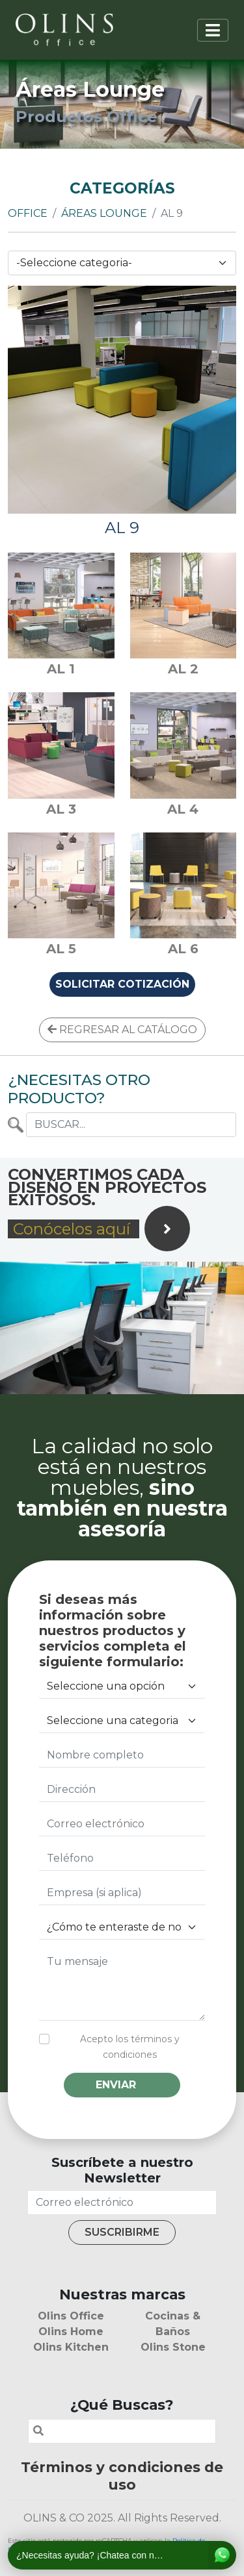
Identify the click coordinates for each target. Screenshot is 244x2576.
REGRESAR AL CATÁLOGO (122, 1029)
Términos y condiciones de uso (122, 2475)
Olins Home (70, 2331)
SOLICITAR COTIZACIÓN (122, 984)
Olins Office (71, 2316)
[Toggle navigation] (212, 30)
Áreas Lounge (104, 213)
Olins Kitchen (71, 2347)
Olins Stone (173, 2347)
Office (27, 213)
